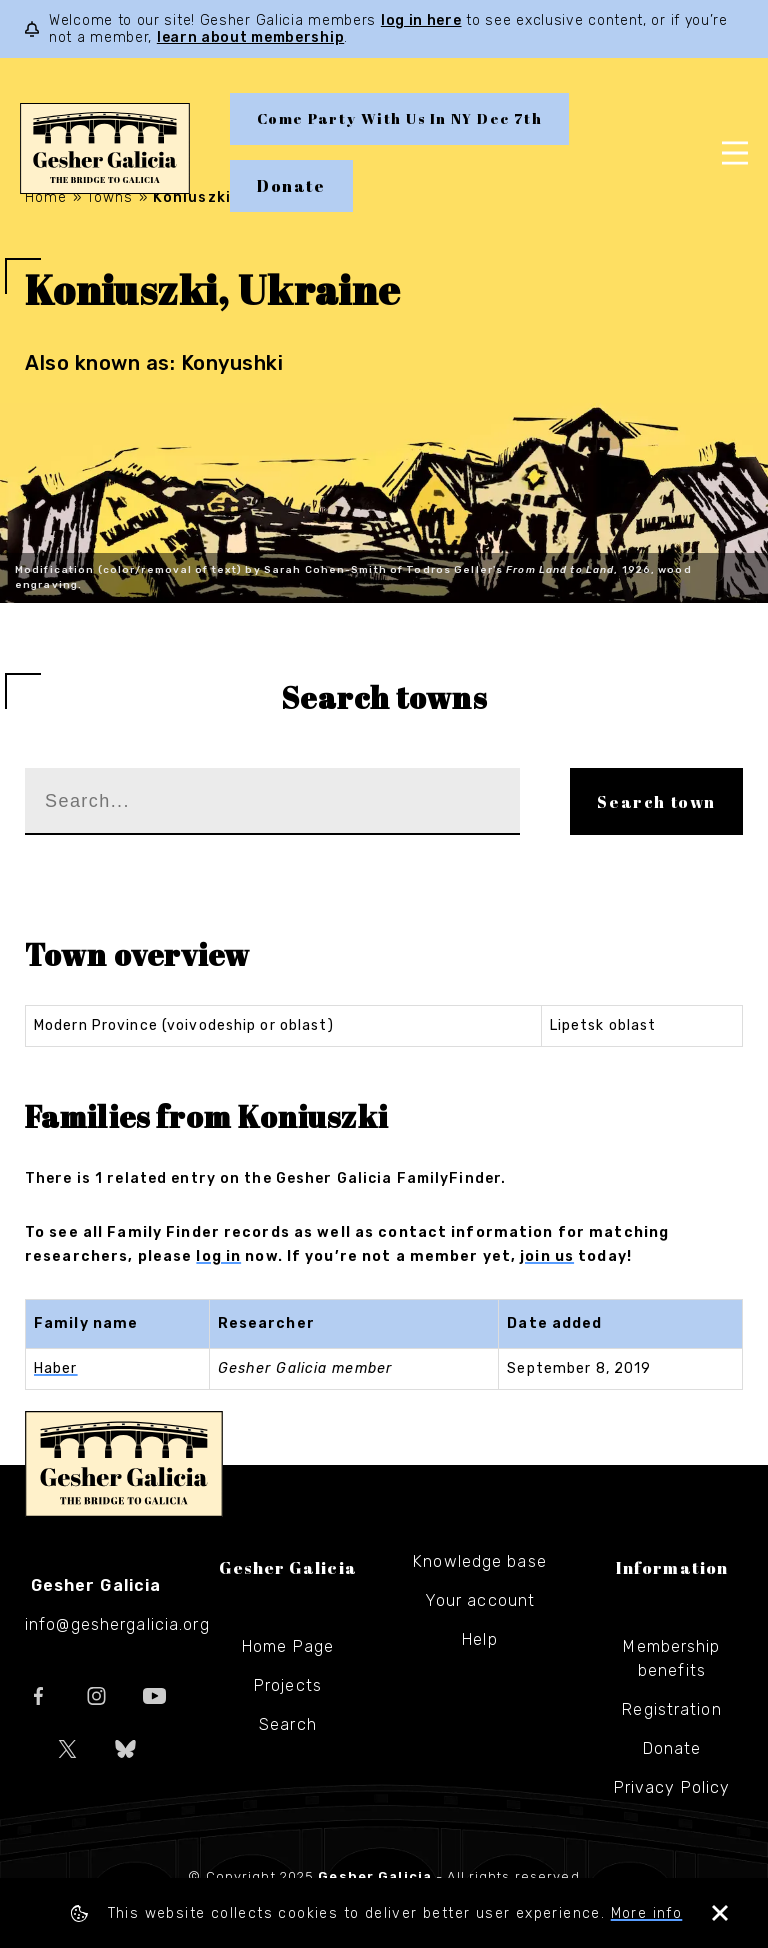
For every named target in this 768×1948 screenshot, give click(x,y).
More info (647, 1913)
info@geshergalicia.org (117, 1624)
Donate (291, 186)
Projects (288, 1685)
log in (218, 1256)
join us (547, 1256)
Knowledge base (480, 1561)
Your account (480, 1600)
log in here (421, 20)
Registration (671, 1709)
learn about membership (250, 37)
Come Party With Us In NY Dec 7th (399, 118)
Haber (56, 1368)
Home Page (288, 1646)
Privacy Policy (672, 1787)
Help (479, 1639)
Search (288, 1724)
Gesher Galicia (124, 1464)
